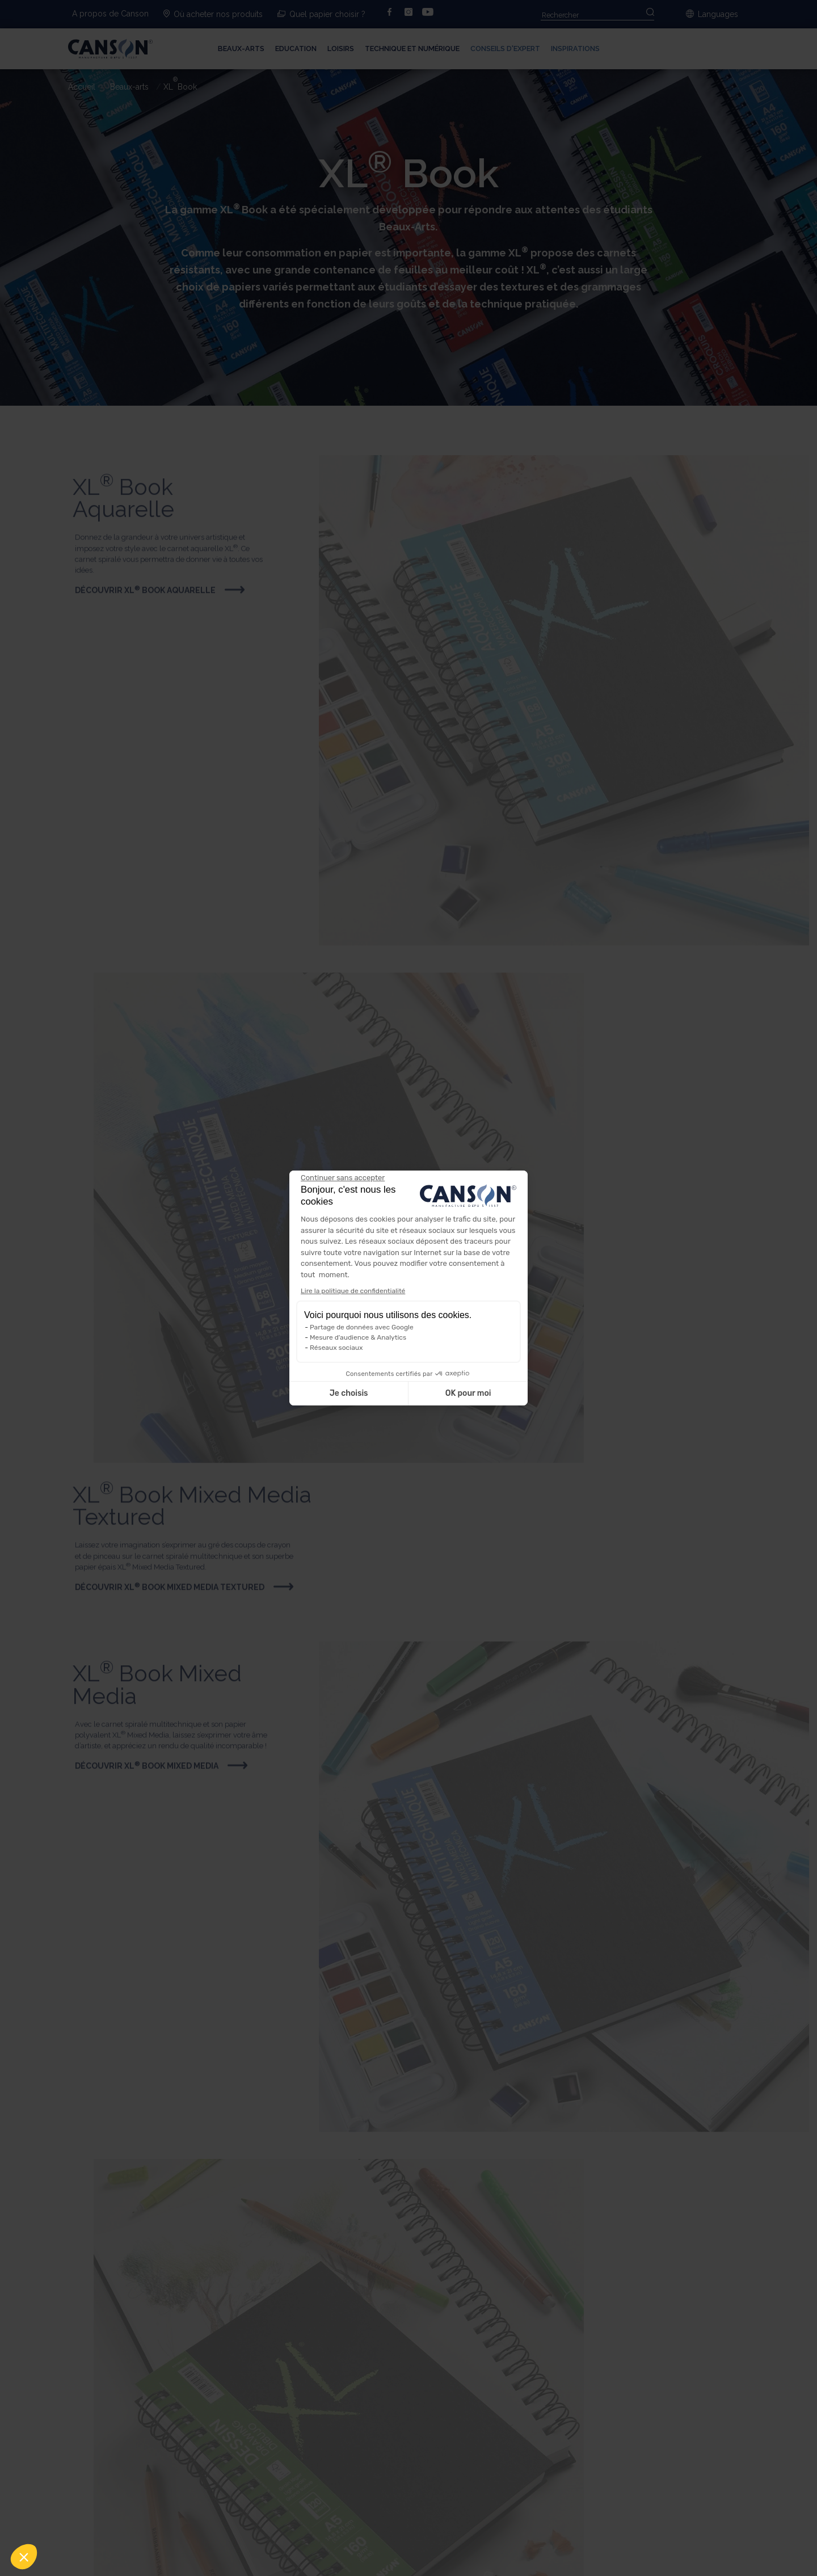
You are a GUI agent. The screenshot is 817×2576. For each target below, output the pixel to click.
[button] (23, 2556)
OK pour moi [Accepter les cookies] (468, 1393)
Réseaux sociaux (336, 1348)
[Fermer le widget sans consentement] (342, 1178)
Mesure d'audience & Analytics (358, 1337)
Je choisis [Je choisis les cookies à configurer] (349, 1393)
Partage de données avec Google (362, 1327)
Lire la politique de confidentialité (353, 1291)
